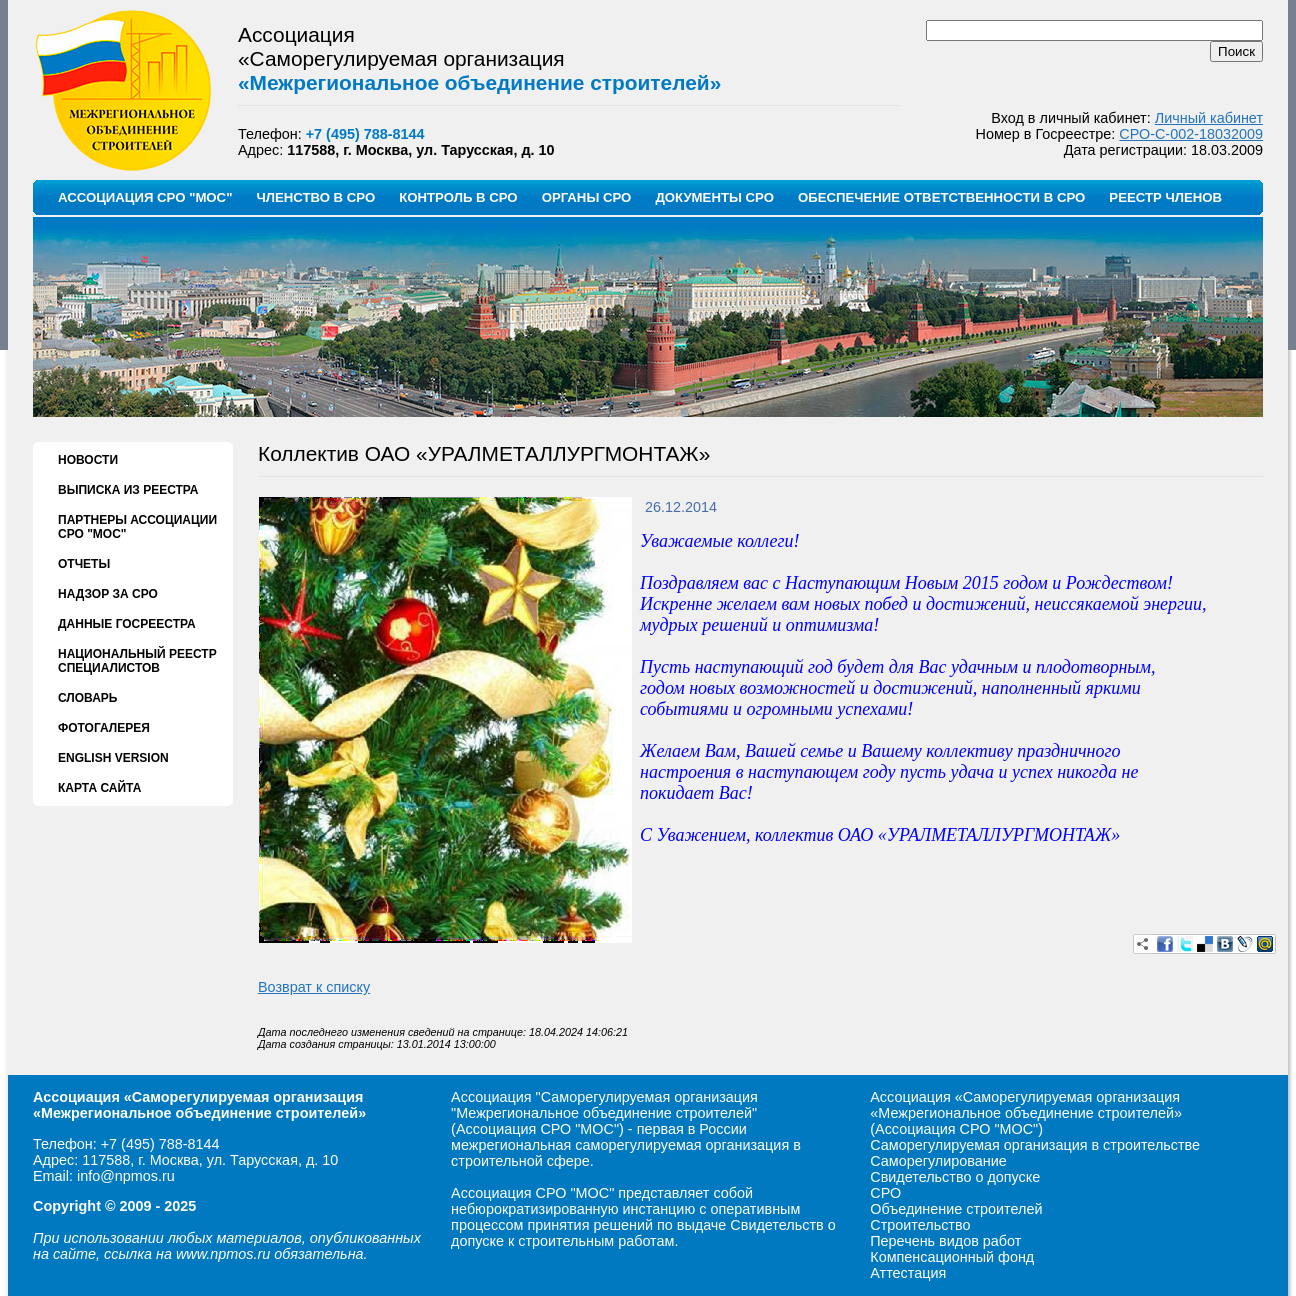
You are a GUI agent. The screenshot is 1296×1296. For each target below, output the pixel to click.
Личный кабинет (1209, 118)
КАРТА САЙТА (99, 788)
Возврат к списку (314, 987)
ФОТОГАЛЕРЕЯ (104, 728)
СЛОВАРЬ (87, 698)
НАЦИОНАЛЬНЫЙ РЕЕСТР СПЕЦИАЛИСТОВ (137, 661)
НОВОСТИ (88, 460)
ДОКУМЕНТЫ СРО (714, 197)
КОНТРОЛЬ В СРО (458, 197)
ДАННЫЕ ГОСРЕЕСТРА (127, 624)
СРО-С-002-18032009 (1191, 134)
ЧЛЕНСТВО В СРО (315, 197)
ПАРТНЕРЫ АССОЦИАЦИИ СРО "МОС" (137, 527)
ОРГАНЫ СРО (587, 197)
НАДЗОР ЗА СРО (108, 594)
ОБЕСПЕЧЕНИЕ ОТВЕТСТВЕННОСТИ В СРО (941, 197)
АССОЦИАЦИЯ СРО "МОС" (145, 197)
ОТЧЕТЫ (84, 564)
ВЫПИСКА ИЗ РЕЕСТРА (128, 490)
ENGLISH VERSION (113, 758)
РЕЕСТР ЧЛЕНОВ (1165, 197)
